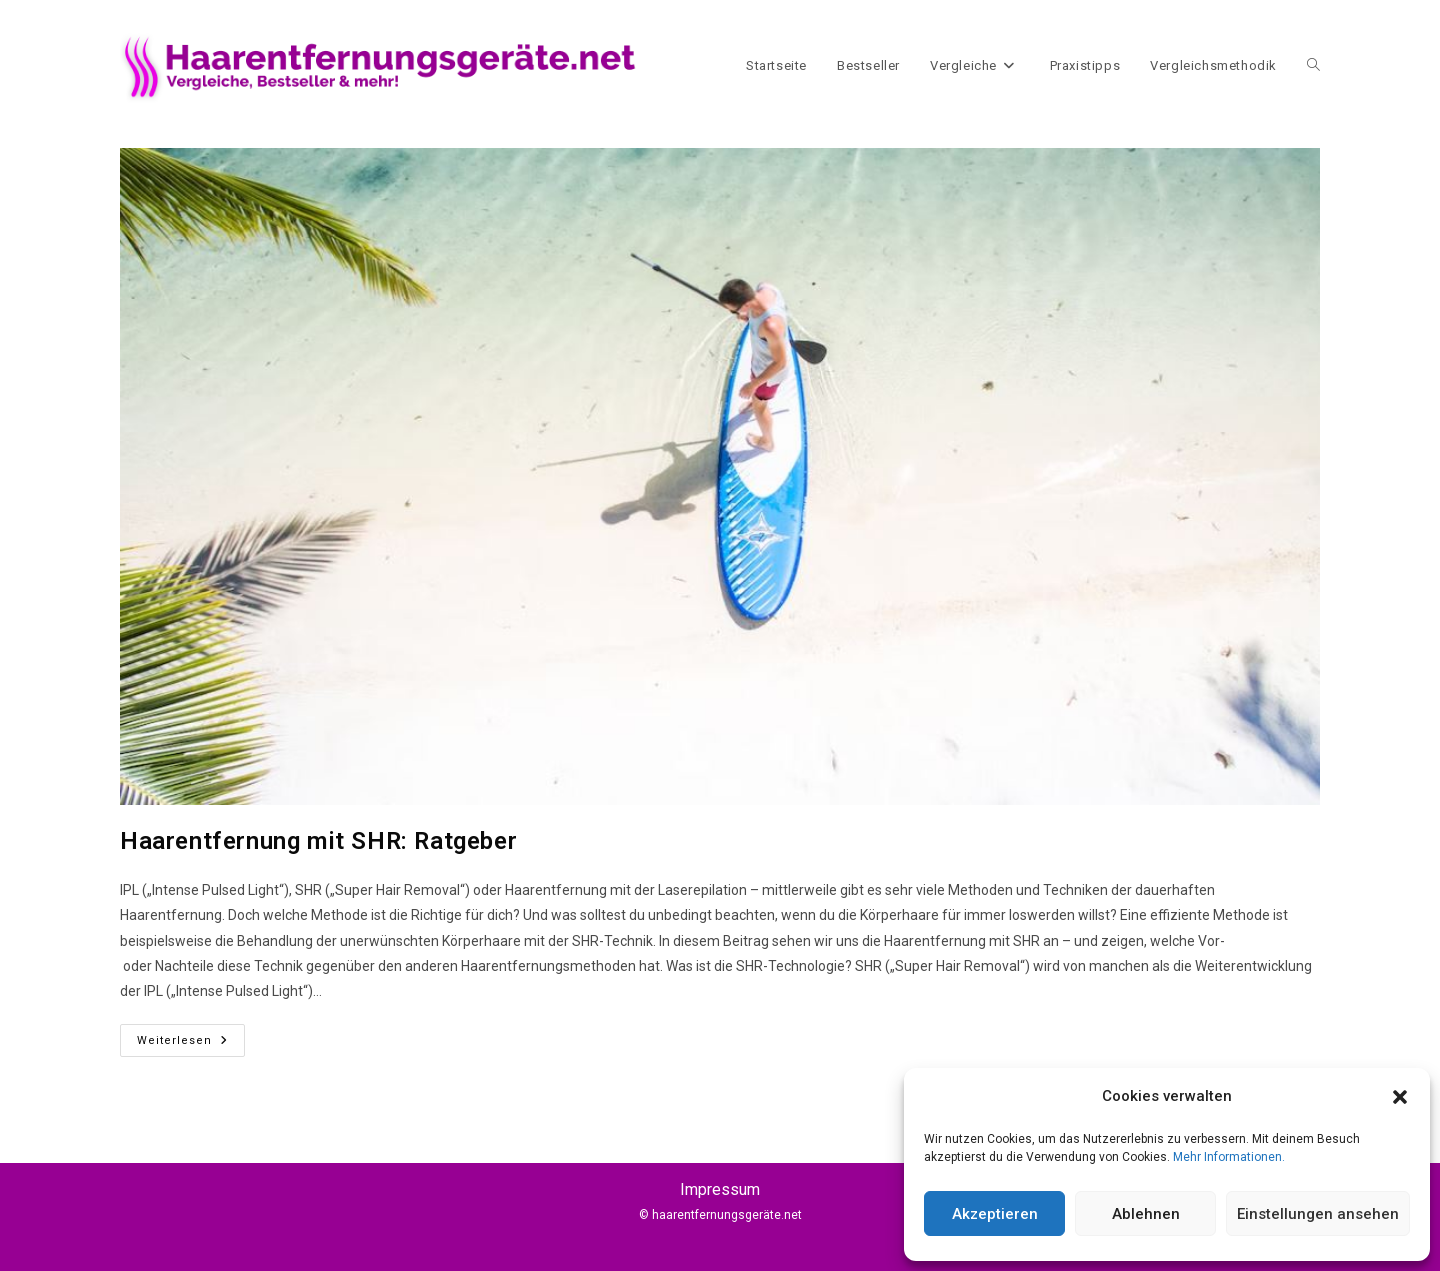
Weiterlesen (191, 1035)
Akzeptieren (995, 1214)
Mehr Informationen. (1229, 1157)
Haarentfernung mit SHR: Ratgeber (318, 841)
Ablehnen (1146, 1214)
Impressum (720, 1189)
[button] (1400, 1097)
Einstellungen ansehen (1318, 1214)
